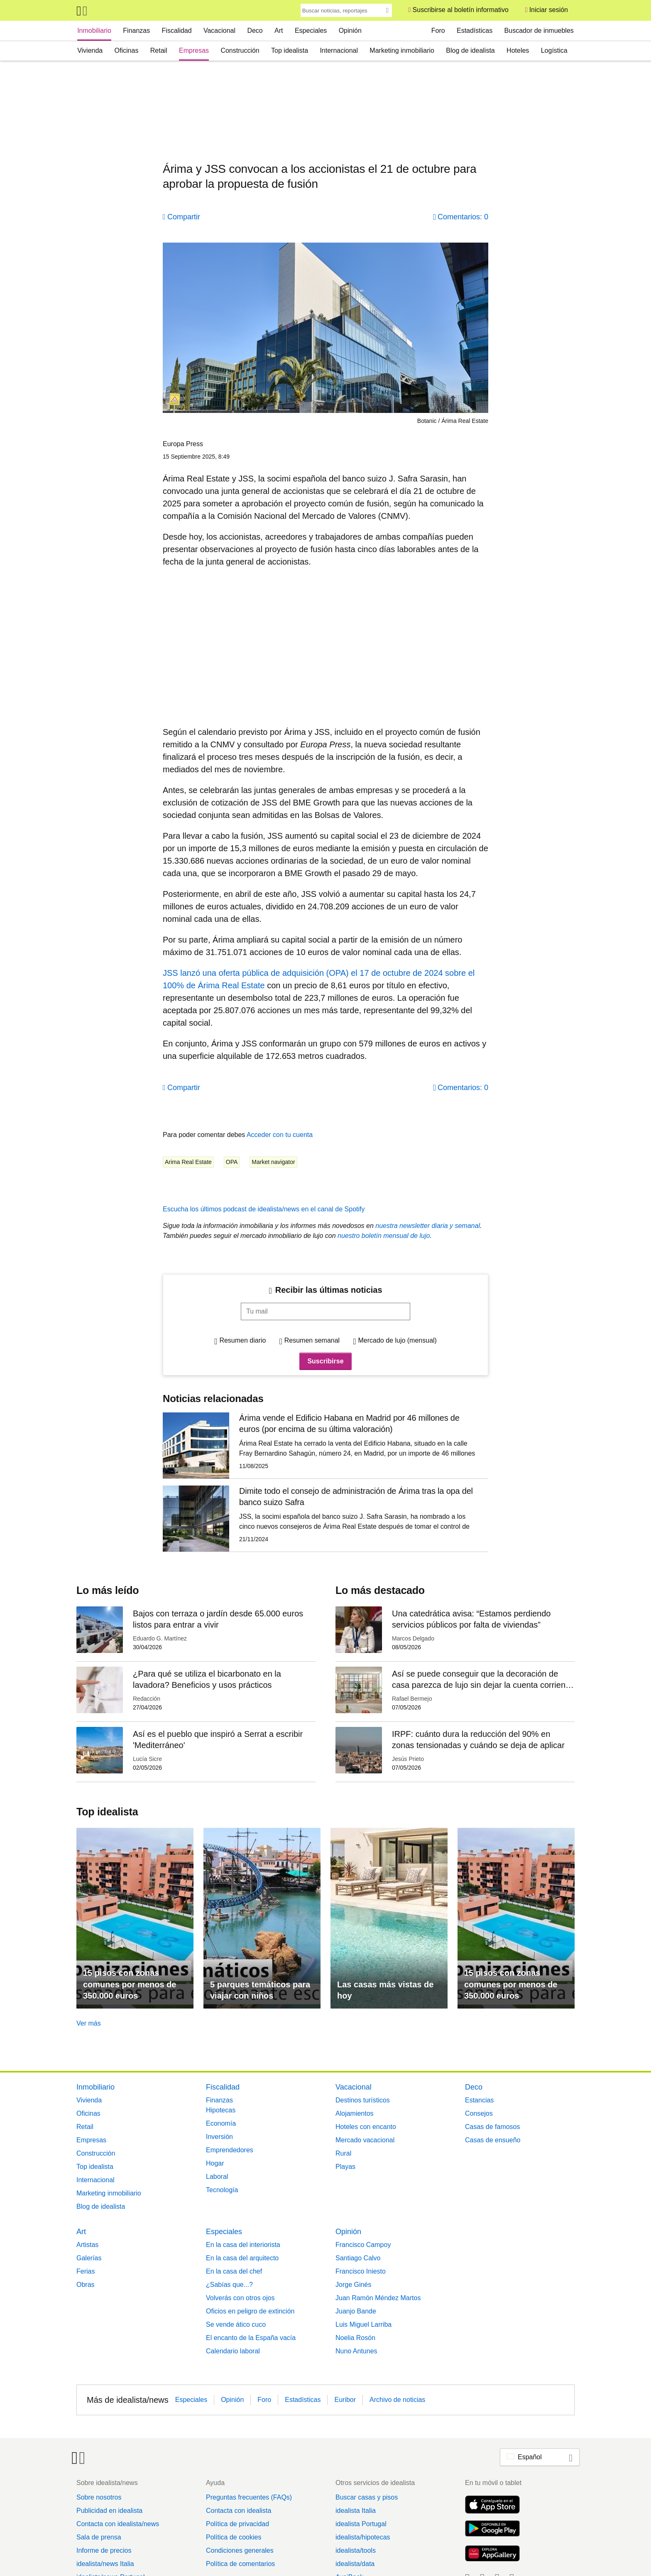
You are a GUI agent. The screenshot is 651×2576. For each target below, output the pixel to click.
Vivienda (90, 50)
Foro (438, 30)
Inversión (219, 2136)
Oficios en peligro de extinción (250, 2311)
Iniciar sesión (548, 9)
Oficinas (127, 50)
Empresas (194, 50)
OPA (232, 1162)
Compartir (183, 217)
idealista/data (354, 2563)
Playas (345, 2166)
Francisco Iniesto (360, 2271)
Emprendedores (229, 2150)
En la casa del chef (234, 2271)
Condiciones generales (240, 2550)
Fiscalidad (177, 30)
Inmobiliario (94, 30)
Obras (85, 2284)
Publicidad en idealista (109, 2510)
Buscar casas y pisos (366, 2497)
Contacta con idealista (238, 2510)
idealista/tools (355, 2550)
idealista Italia (355, 2510)
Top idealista (289, 50)
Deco (254, 30)
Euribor (345, 2399)
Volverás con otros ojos (240, 2297)
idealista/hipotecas (362, 2537)
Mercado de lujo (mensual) (397, 1340)
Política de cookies (233, 2537)
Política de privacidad (237, 2523)
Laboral (217, 2176)
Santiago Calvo (358, 2258)
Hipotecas (220, 2110)
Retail (158, 50)
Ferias (85, 2271)
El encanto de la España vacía (251, 2337)
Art (278, 30)
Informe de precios (104, 2550)
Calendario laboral (233, 2351)
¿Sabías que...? (229, 2284)
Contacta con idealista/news (117, 2523)
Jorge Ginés (353, 2284)
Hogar (215, 2163)
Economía (221, 2123)
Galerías (88, 2258)
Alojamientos (354, 2113)
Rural (343, 2153)
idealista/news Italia (105, 2563)
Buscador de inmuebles (539, 30)
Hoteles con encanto (365, 2126)
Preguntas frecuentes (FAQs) (249, 2497)
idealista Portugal (361, 2523)
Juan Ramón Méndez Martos (378, 2297)
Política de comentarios (240, 2563)
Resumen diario (242, 1340)
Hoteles (518, 50)
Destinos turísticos (362, 2100)
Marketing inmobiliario (402, 50)
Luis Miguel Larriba (363, 2324)
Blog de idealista (470, 50)
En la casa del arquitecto (242, 2258)
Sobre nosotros (99, 2497)
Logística (554, 50)
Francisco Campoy (363, 2244)
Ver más (88, 2023)
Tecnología (222, 2189)
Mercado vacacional (364, 2140)
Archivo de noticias (397, 2399)
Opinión (350, 30)
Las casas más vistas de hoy (385, 1990)
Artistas (87, 2244)
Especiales (311, 30)
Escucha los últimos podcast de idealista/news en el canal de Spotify (264, 1209)
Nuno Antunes (356, 2351)
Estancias (479, 2100)
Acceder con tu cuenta (280, 1134)
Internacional (339, 50)
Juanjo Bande (355, 2311)
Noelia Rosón (355, 2337)
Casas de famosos (492, 2126)
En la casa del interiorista (243, 2244)
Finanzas (136, 30)
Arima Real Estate (188, 1162)
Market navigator (273, 1162)
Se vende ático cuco (236, 2324)
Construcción (239, 50)
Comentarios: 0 (463, 217)
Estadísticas (474, 30)
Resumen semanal (312, 1340)
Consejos (479, 2113)
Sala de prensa (98, 2537)
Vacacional (219, 30)
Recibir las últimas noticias (328, 1289)
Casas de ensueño (492, 2140)
